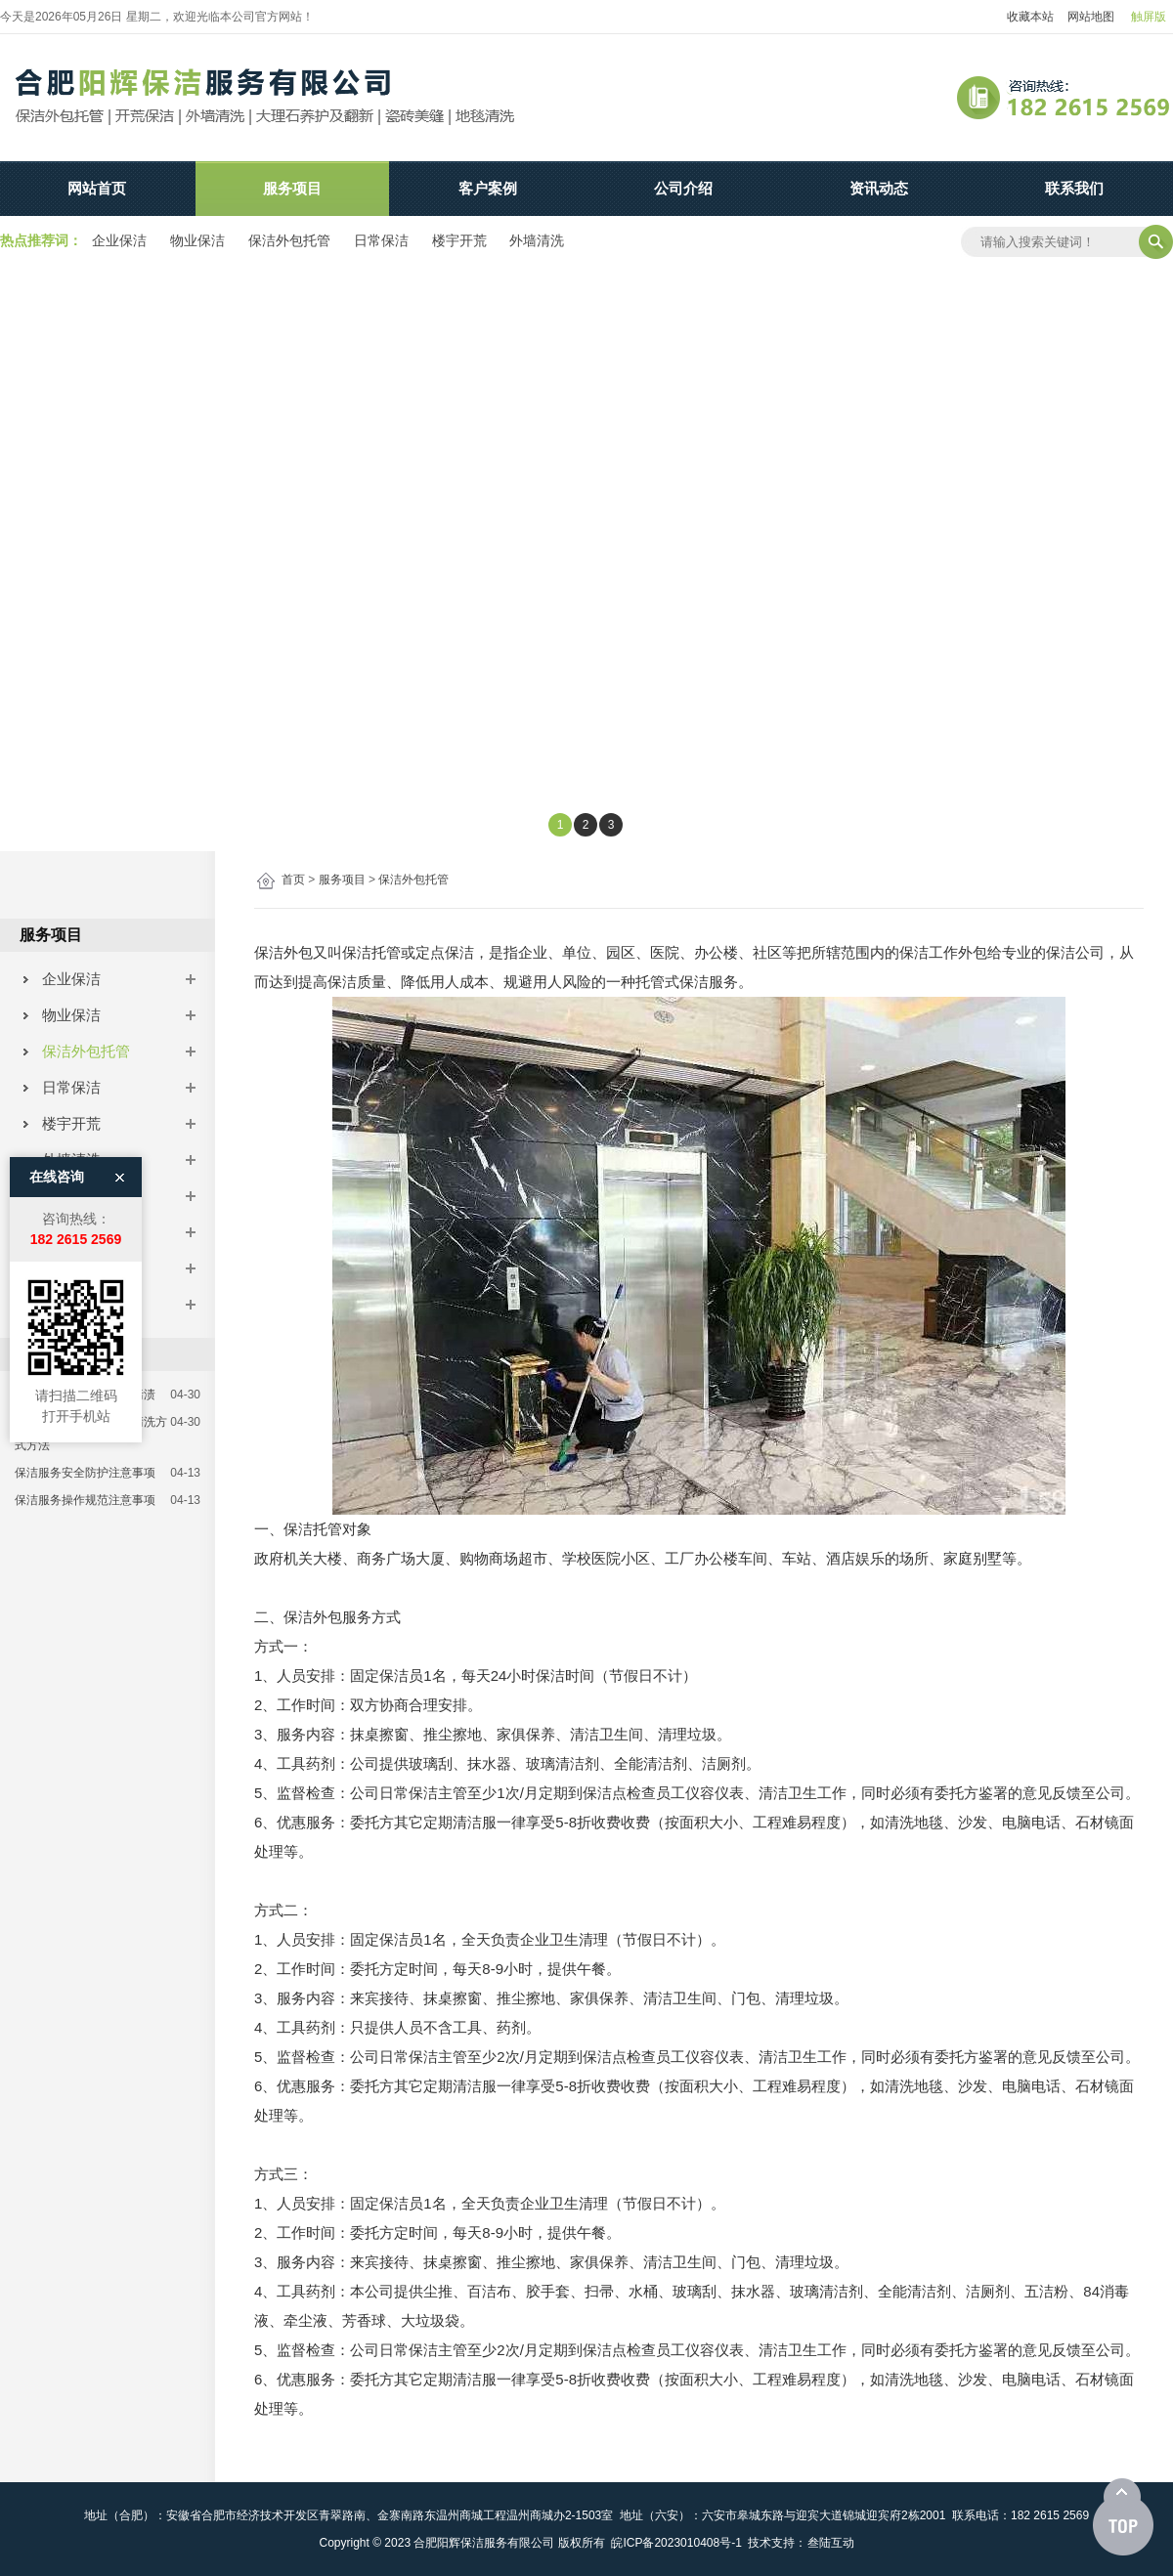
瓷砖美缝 (63, 1304)
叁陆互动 (830, 2543)
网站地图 (1090, 16)
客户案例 (487, 188)
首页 (293, 879)
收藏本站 (1030, 16)
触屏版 (1148, 16)
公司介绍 (683, 188)
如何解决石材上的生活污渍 (85, 1394)
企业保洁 (119, 240)
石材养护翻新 (77, 1268)
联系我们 (1074, 188)
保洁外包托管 (289, 240)
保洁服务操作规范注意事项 (85, 1500)
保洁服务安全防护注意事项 (85, 1473)
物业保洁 (197, 240)
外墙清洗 (536, 240)
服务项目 (292, 188)
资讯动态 (878, 188)
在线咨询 (56, 1001)
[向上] (1123, 2517)
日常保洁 (381, 240)
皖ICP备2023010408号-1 (676, 2543)
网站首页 (96, 188)
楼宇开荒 (459, 240)
